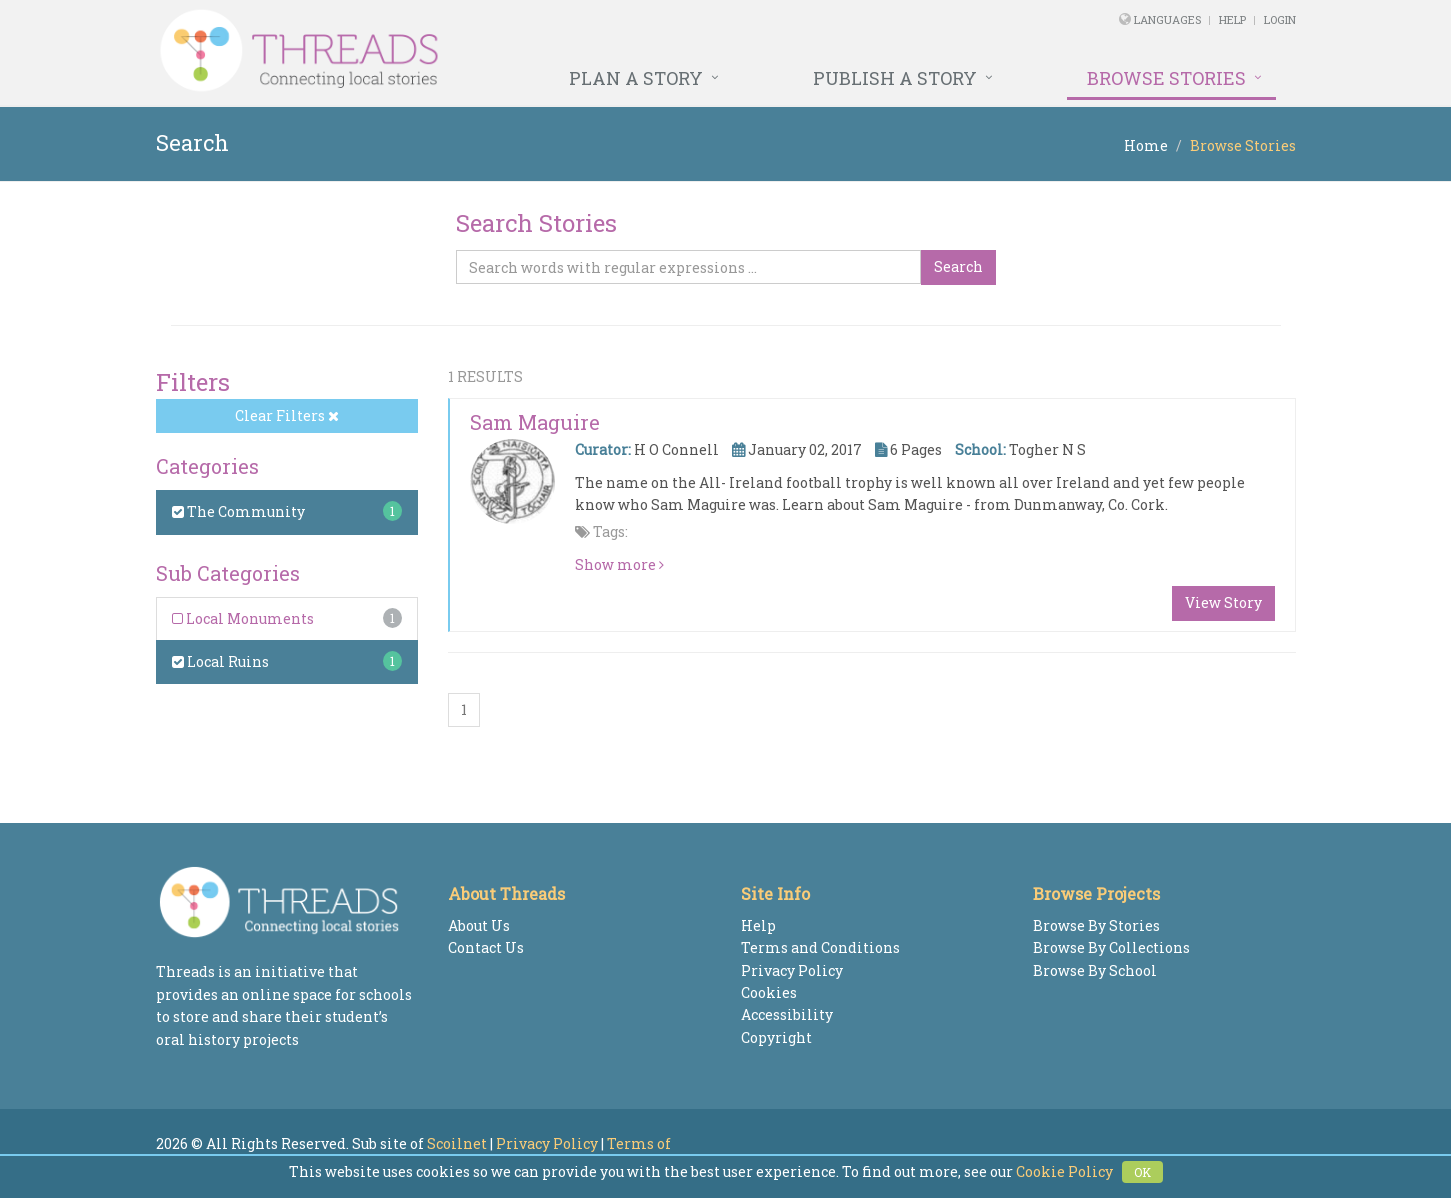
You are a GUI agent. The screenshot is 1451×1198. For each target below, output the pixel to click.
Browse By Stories (1096, 925)
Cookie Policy (1064, 1171)
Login (1280, 19)
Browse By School (1095, 970)
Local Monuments (243, 618)
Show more (619, 564)
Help (1232, 19)
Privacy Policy (792, 970)
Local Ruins (220, 661)
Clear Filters (287, 415)
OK (1142, 1172)
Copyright (776, 1037)
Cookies (769, 992)
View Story (1223, 602)
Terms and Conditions (820, 947)
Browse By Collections (1111, 947)
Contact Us (486, 947)
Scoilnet (457, 1143)
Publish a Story (895, 78)
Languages (1169, 19)
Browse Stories (1166, 78)
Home (1146, 145)
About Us (479, 925)
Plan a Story (636, 78)
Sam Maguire (535, 422)
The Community (238, 511)
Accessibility (787, 1014)
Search (958, 266)
